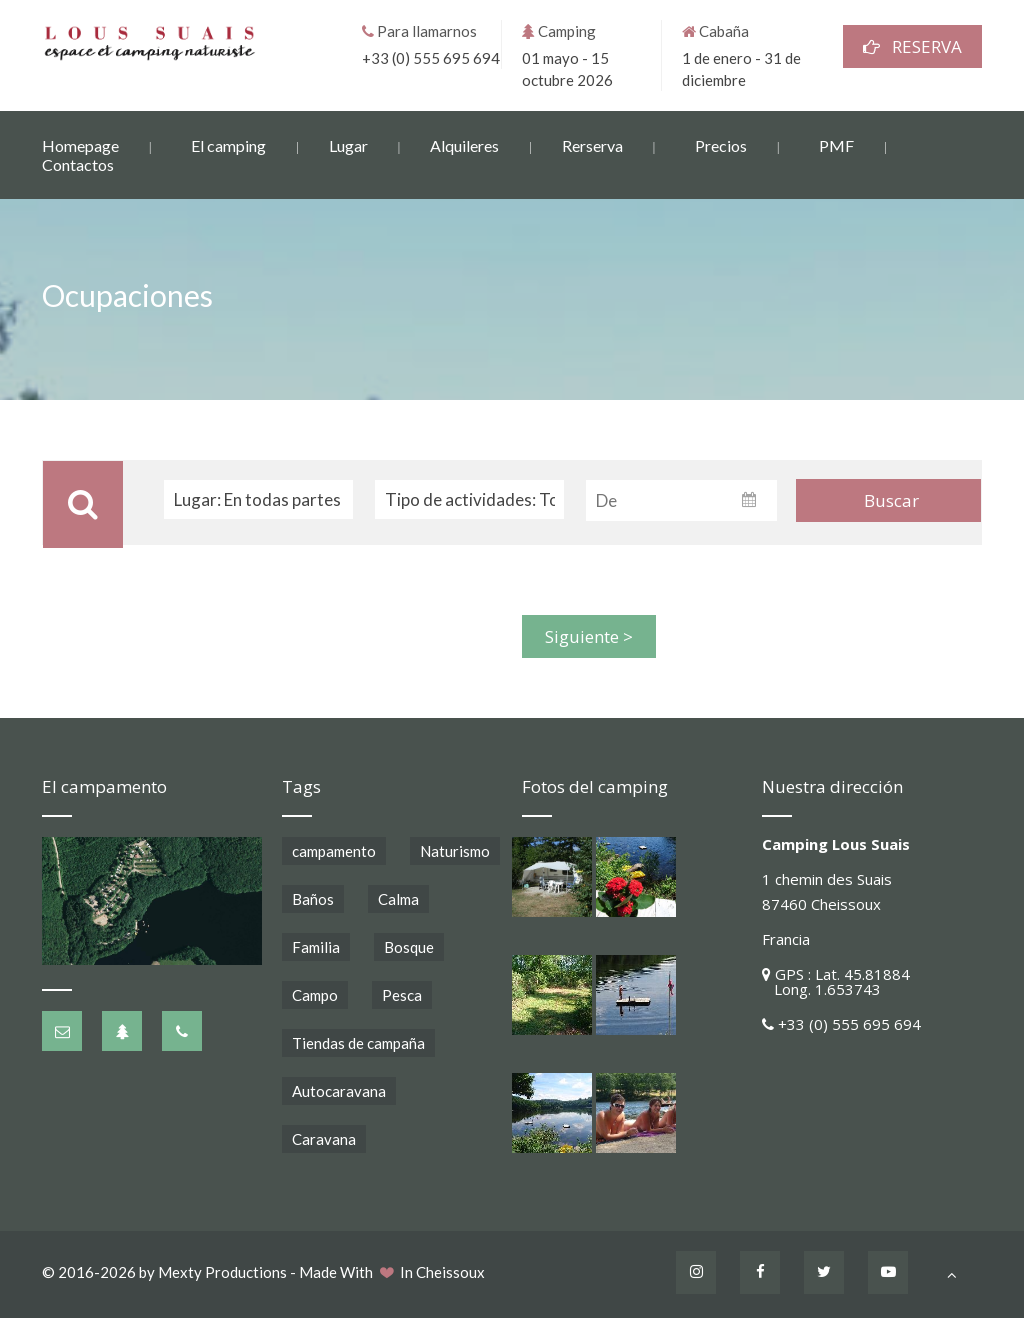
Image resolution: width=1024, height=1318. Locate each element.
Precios (721, 144)
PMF (836, 144)
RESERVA (912, 45)
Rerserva (592, 144)
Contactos (78, 163)
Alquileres (464, 144)
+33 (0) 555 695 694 (431, 57)
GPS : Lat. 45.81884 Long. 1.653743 (836, 981)
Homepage (80, 144)
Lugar (348, 144)
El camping (228, 144)
